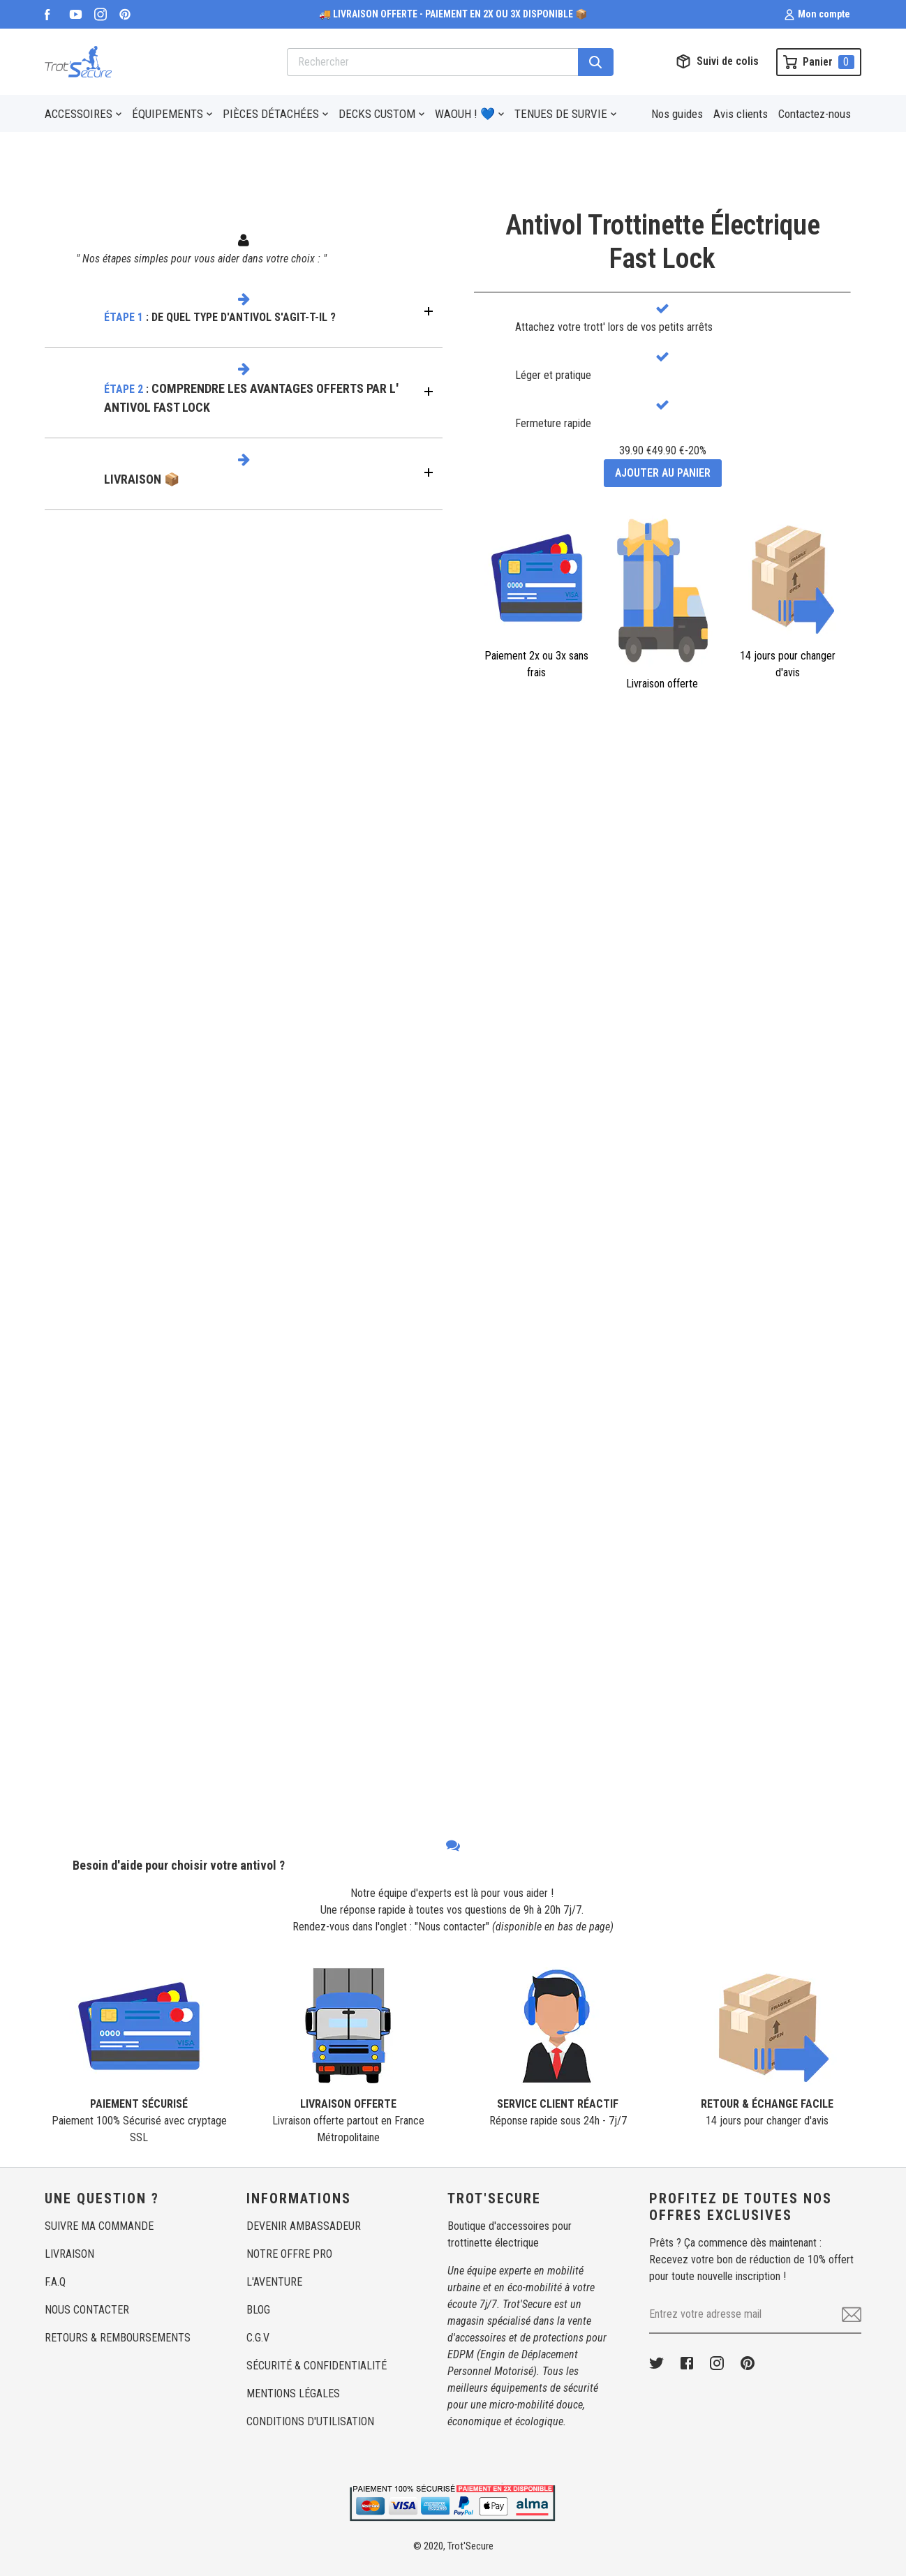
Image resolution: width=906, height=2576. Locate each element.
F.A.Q (55, 2281)
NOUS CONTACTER (87, 2309)
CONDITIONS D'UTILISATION (310, 2421)
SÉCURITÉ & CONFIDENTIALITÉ (316, 2365)
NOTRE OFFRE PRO (289, 2254)
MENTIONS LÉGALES (293, 2393)
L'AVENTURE (274, 2281)
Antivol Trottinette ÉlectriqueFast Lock (662, 242)
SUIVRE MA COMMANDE (99, 2226)
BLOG (258, 2309)
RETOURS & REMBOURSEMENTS (118, 2337)
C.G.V (257, 2337)
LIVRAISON (69, 2254)
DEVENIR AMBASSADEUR (303, 2226)
